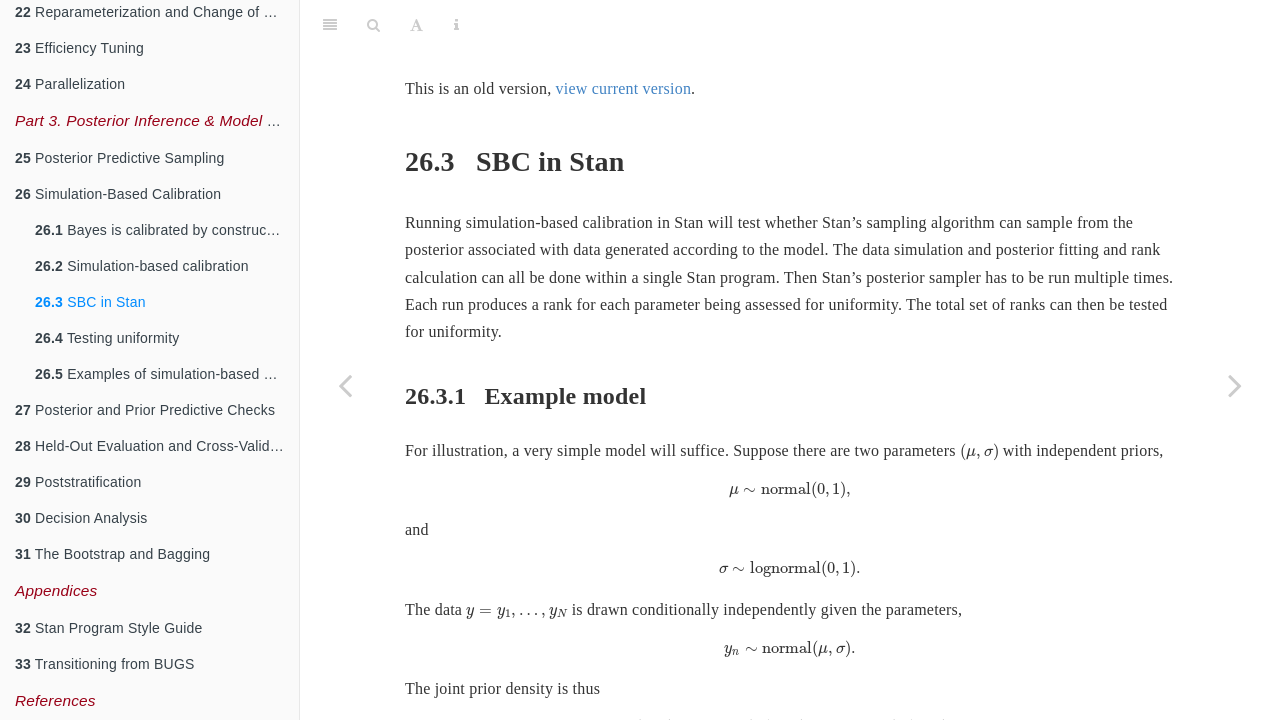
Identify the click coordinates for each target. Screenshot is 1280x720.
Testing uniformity (107, 338)
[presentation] (979, 402)
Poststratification (78, 482)
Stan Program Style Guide (109, 628)
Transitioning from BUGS (105, 664)
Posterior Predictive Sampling (120, 158)
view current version (624, 38)
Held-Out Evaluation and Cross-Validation (157, 446)
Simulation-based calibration (142, 266)
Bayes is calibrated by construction (162, 230)
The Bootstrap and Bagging (112, 554)
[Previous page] (345, 385)
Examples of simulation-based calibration (167, 374)
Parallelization (70, 84)
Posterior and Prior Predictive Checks (145, 410)
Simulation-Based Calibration (118, 194)
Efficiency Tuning (79, 48)
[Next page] (1235, 385)
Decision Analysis (81, 518)
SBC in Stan (90, 302)
